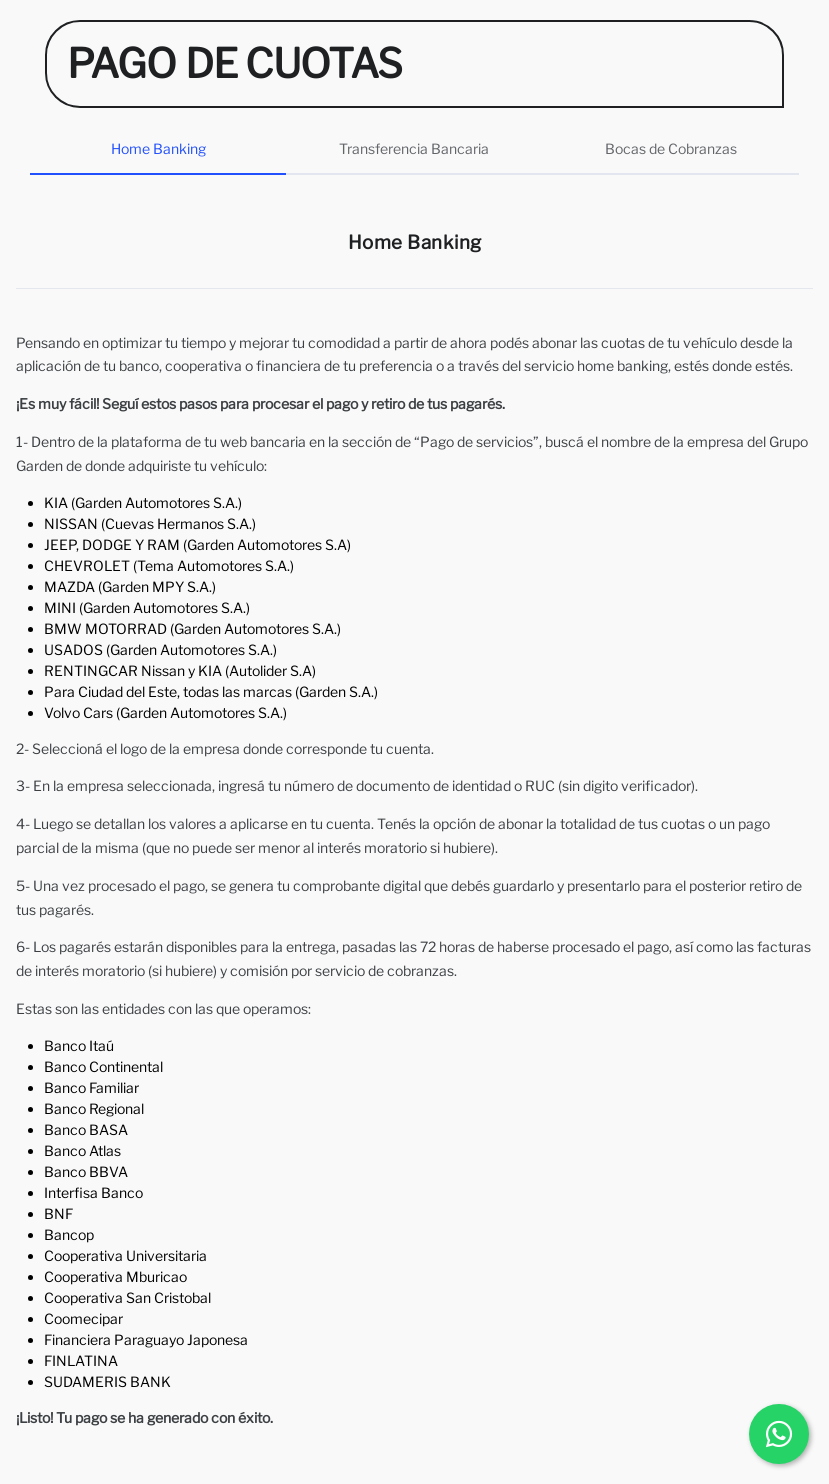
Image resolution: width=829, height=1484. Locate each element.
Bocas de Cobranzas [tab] (671, 148)
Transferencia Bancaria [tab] (414, 148)
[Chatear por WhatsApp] (779, 1434)
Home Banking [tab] (158, 148)
